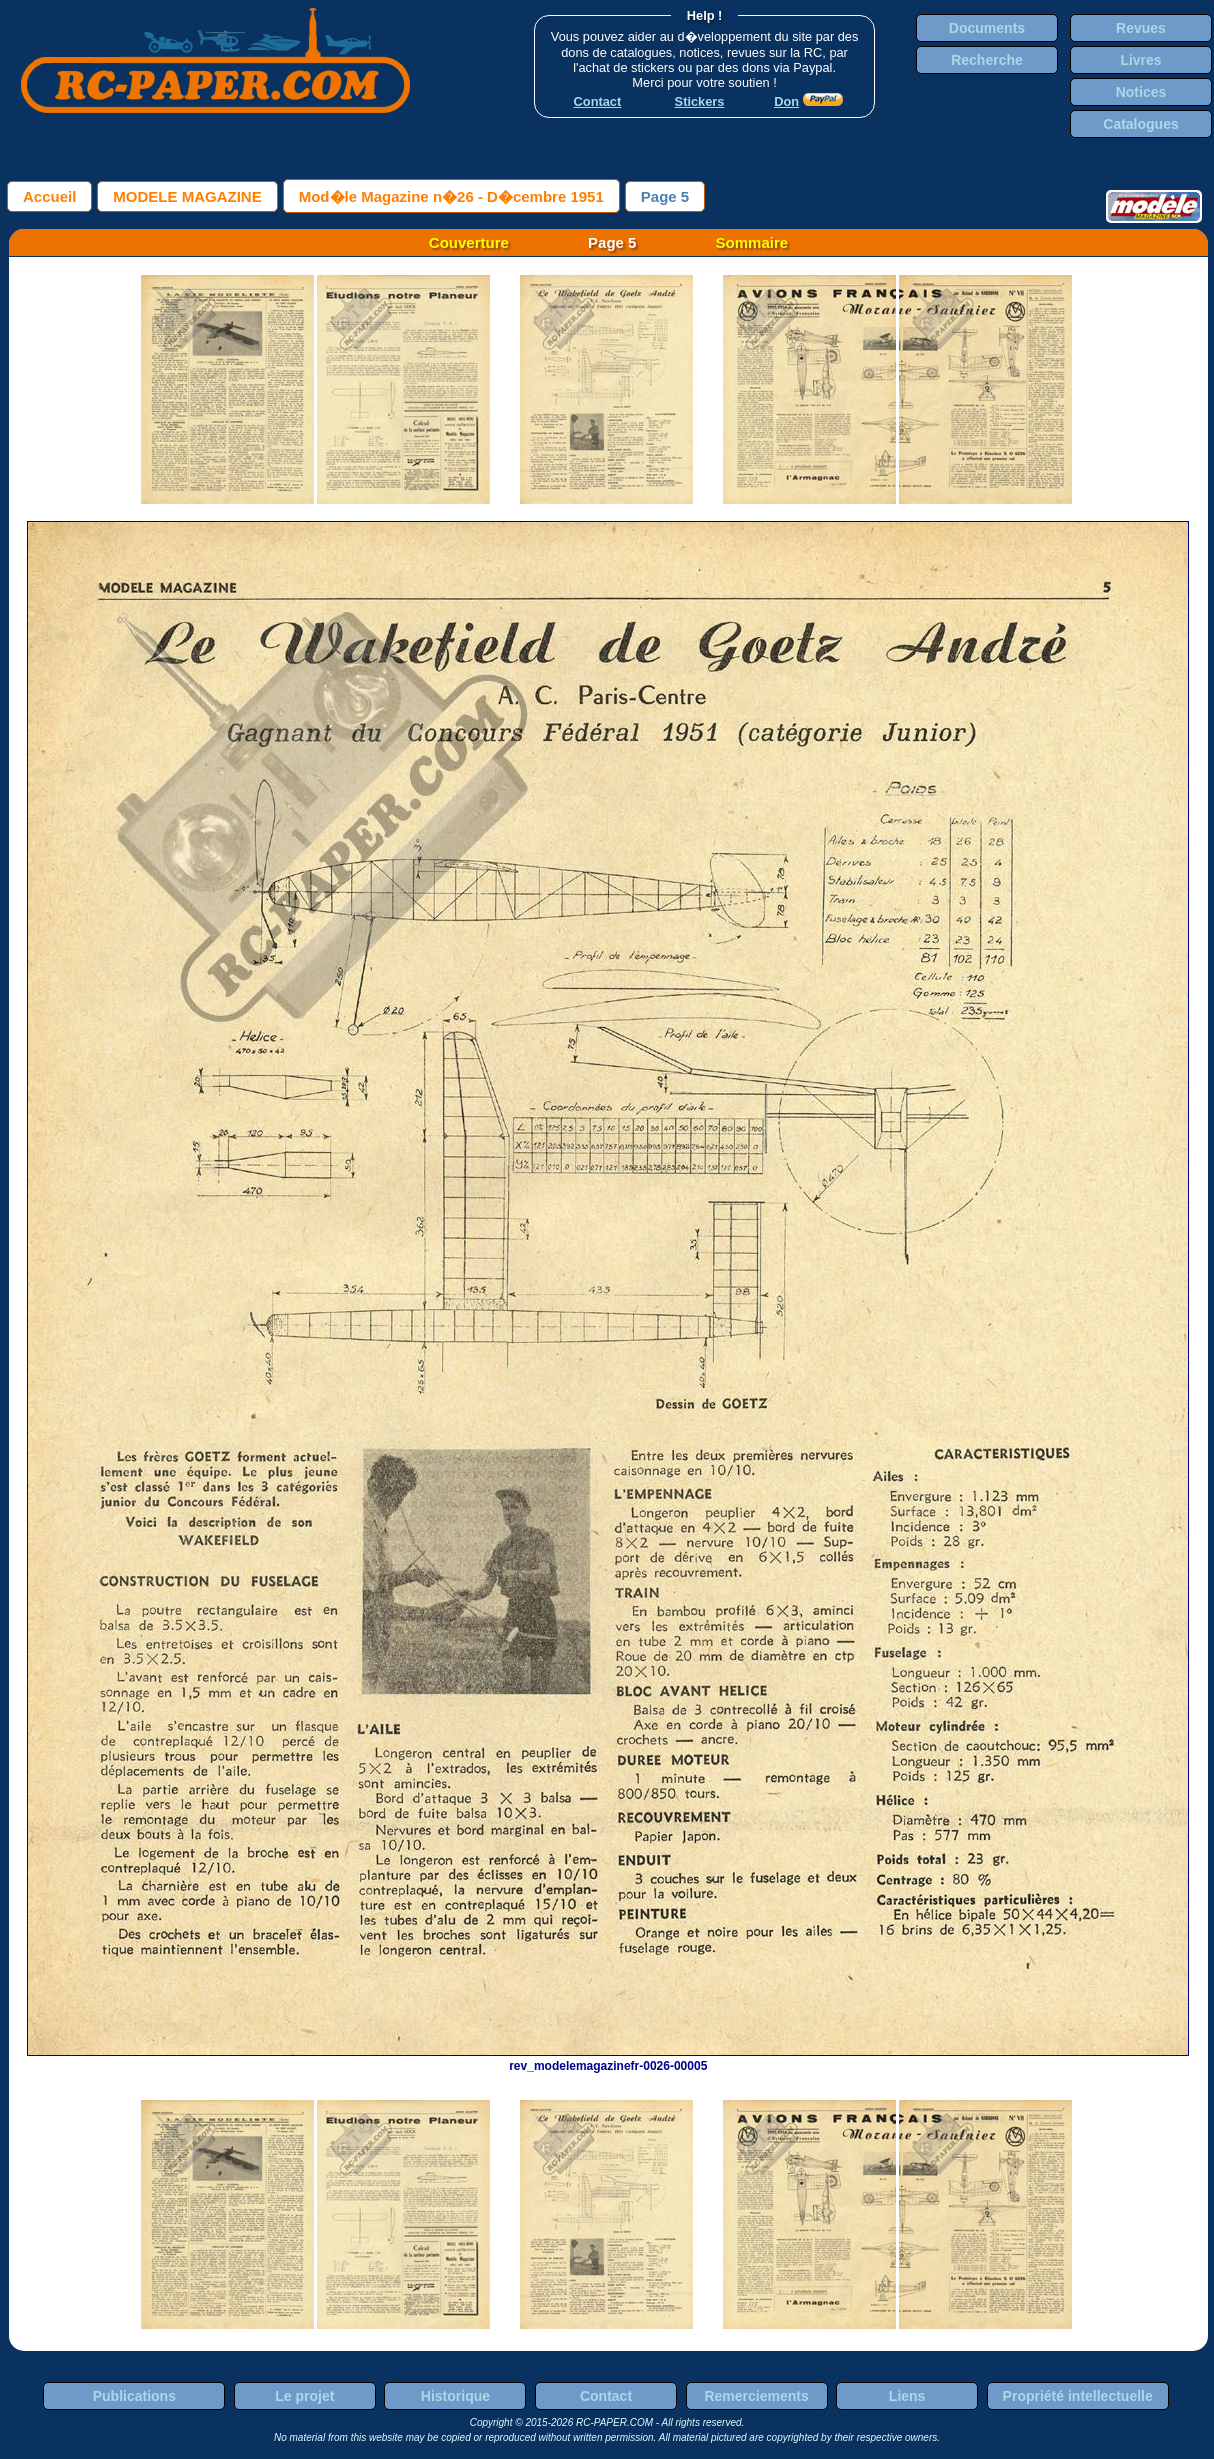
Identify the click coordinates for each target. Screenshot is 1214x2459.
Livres (1140, 60)
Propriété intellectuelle (1078, 2396)
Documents (987, 28)
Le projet (304, 2396)
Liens (907, 2396)
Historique (455, 2396)
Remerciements (756, 2396)
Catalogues (1140, 124)
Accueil (49, 196)
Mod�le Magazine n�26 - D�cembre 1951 (451, 196)
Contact (606, 2396)
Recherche (987, 60)
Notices (1141, 92)
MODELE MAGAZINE (187, 196)
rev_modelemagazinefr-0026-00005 (608, 2059)
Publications (134, 2396)
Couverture (469, 242)
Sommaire (752, 242)
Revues (1141, 28)
